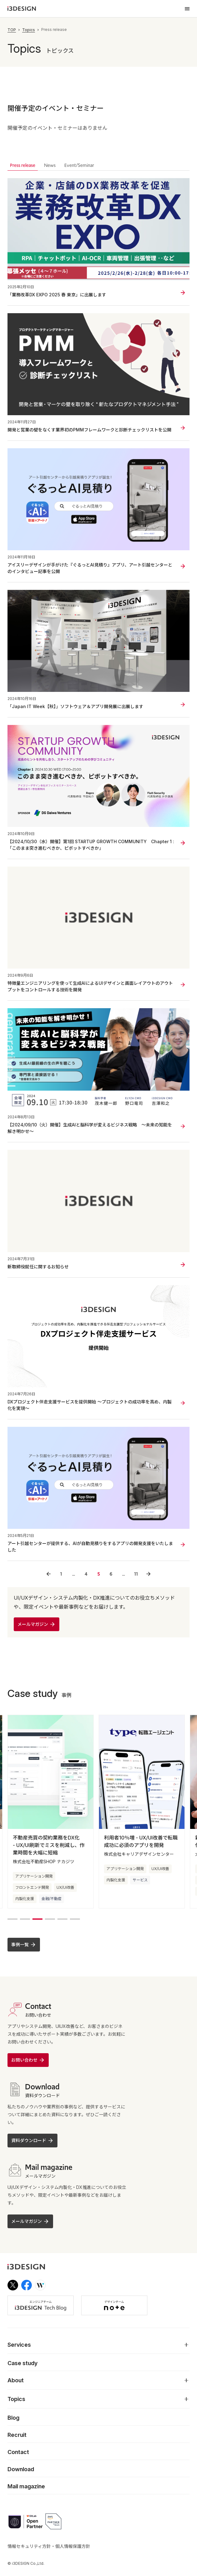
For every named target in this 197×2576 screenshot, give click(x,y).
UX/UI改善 (65, 1902)
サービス (140, 1895)
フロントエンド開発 (32, 1902)
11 (136, 1574)
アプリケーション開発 (34, 1891)
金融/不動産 (52, 1914)
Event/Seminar (79, 165)
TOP (11, 30)
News (50, 165)
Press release (22, 165)
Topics (28, 30)
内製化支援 (24, 1914)
